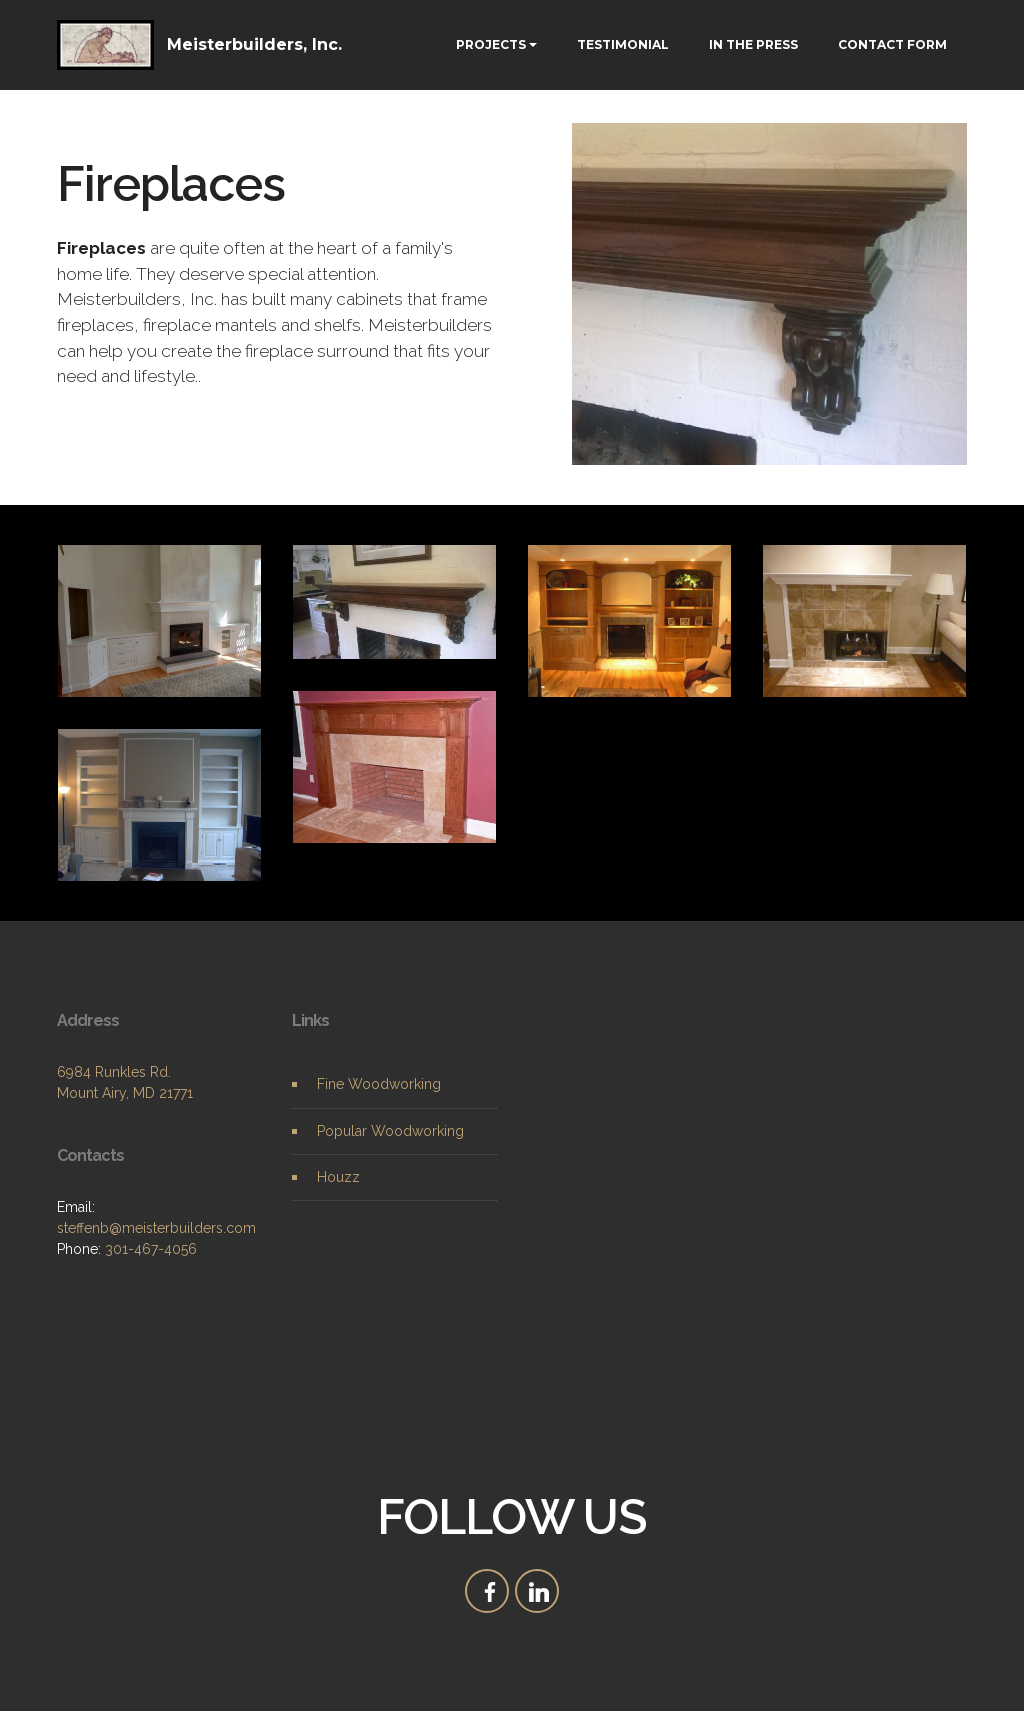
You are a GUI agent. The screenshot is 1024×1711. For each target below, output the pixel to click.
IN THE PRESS (753, 44)
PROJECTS (491, 44)
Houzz (338, 1177)
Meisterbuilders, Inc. (254, 44)
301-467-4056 (151, 1249)
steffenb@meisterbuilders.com (156, 1228)
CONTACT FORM (892, 44)
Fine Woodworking (379, 1084)
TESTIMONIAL (623, 44)
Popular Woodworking (390, 1131)
